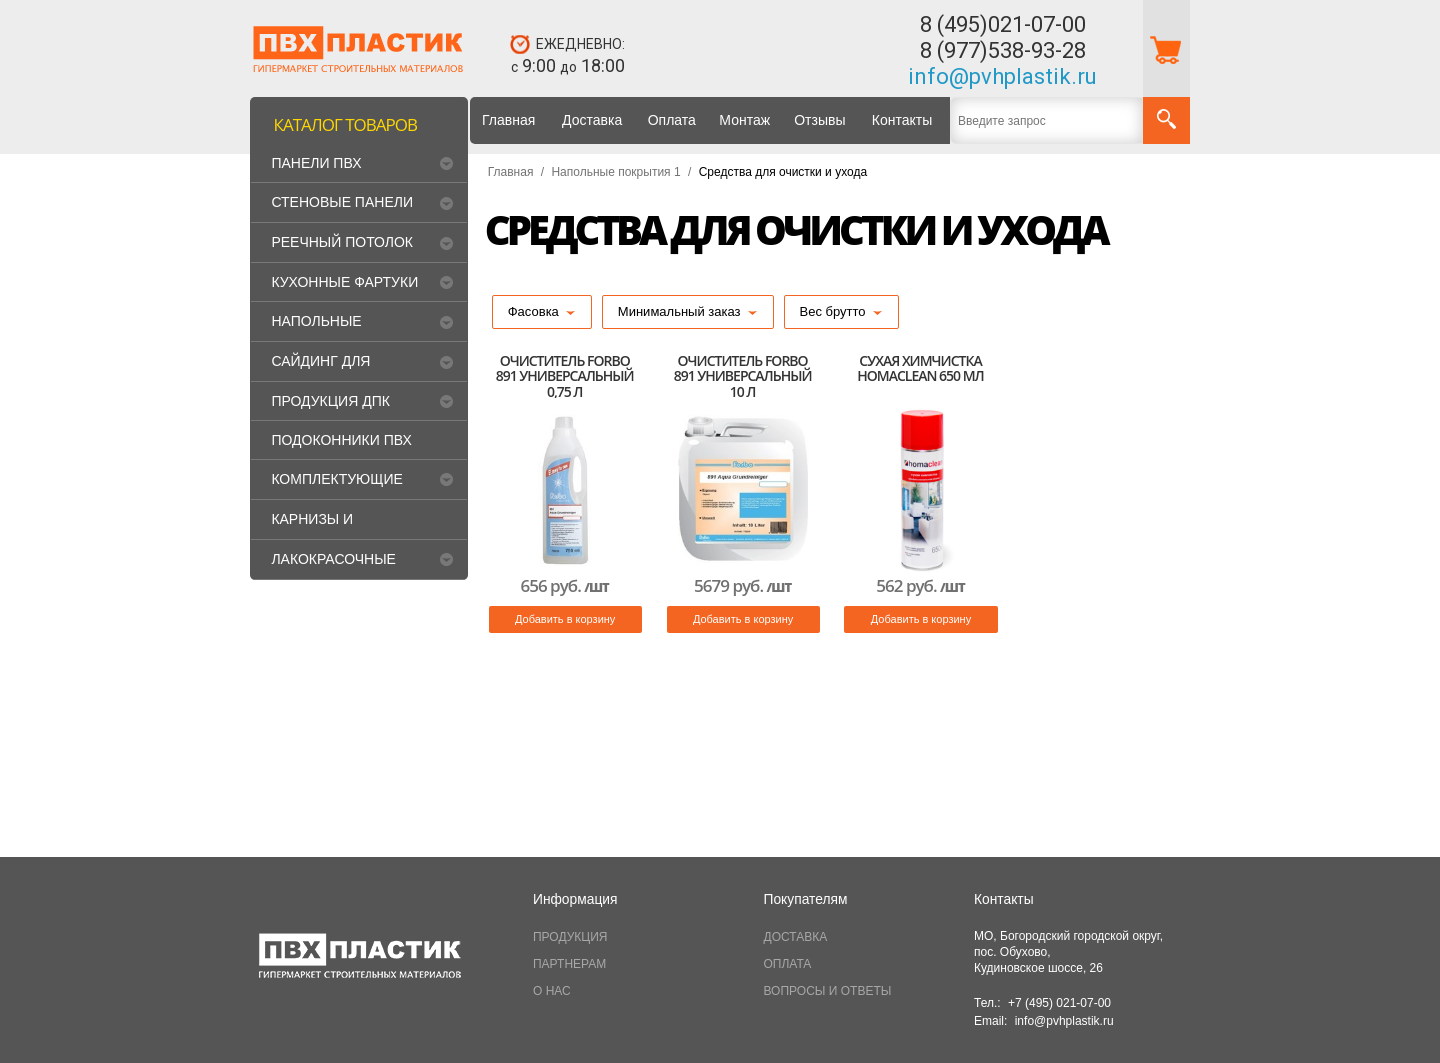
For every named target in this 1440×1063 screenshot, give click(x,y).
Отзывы (819, 120)
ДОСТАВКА (796, 937)
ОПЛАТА (788, 964)
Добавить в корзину (565, 619)
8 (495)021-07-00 (1003, 24)
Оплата (672, 120)
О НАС (552, 991)
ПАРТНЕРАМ (569, 964)
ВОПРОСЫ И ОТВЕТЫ (828, 991)
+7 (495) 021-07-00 (1059, 1003)
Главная (508, 120)
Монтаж (744, 120)
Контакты (902, 120)
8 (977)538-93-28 (1003, 50)
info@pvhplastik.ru (1002, 76)
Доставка (592, 120)
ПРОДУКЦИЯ (570, 937)
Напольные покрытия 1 (615, 172)
